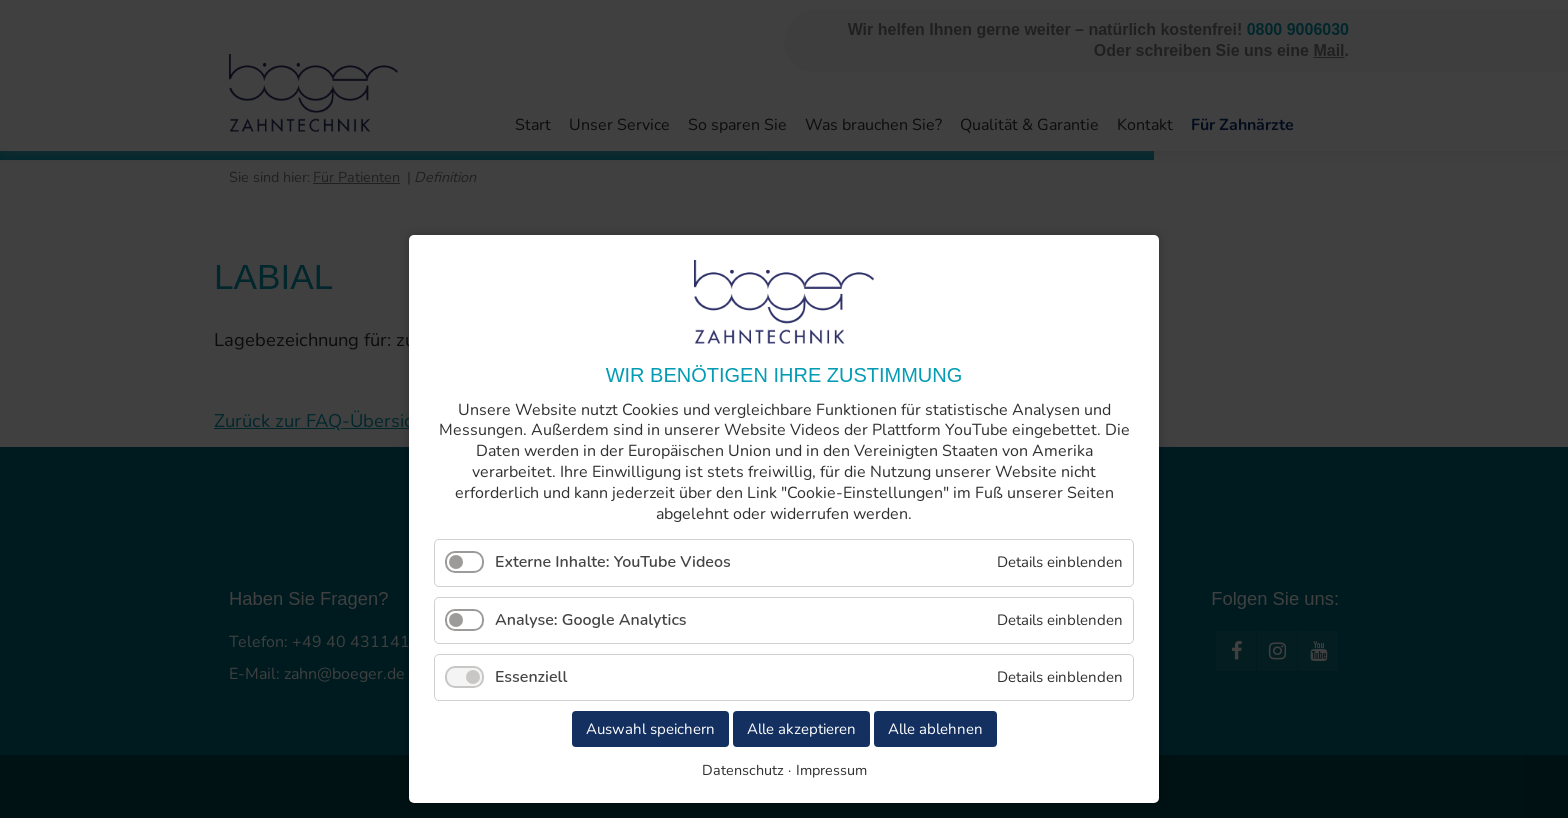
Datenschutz (743, 770)
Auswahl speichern (650, 729)
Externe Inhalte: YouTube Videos (613, 562)
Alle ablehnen (935, 729)
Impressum (831, 770)
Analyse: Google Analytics (591, 620)
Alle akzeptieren (801, 729)
